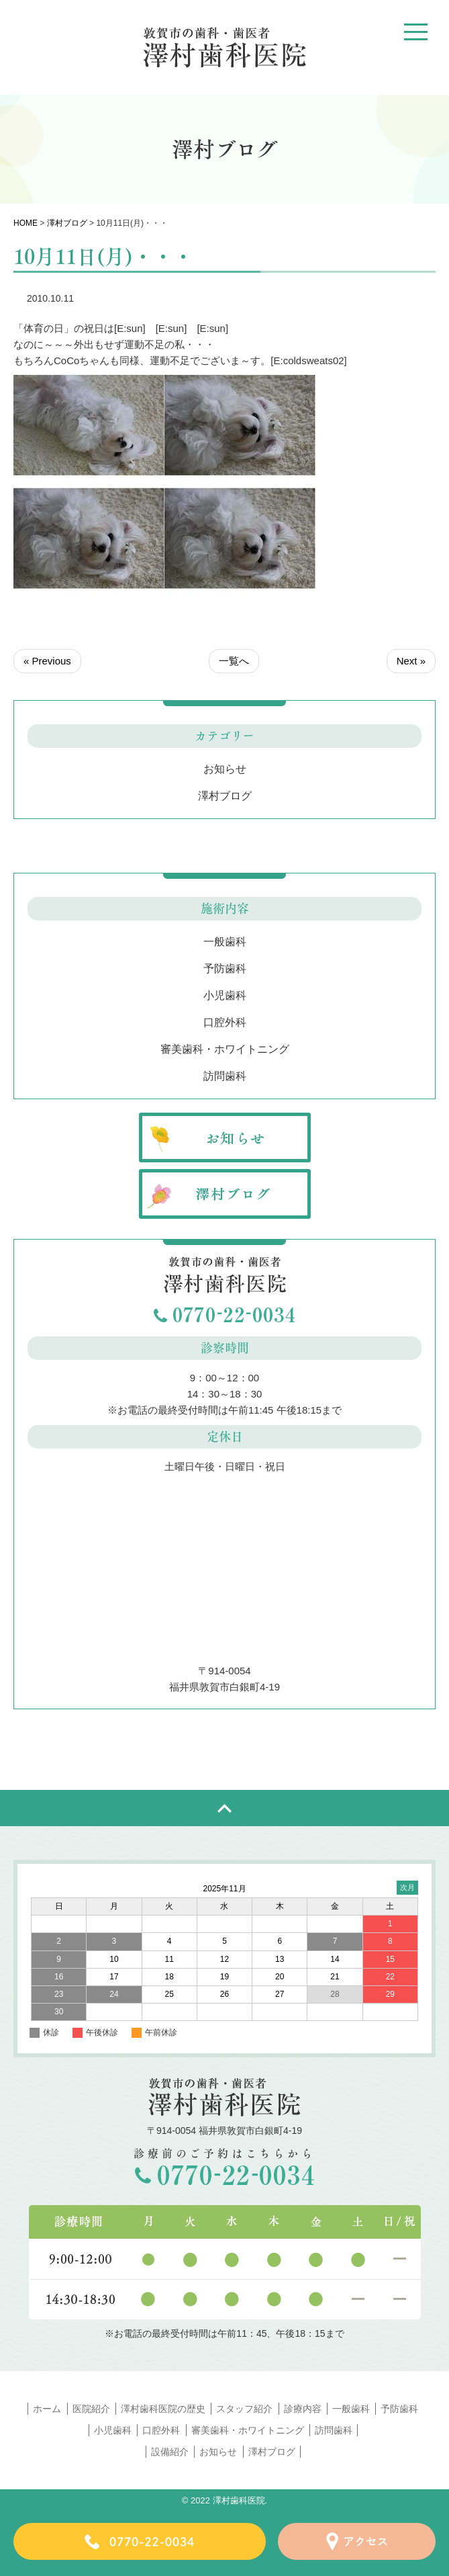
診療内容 (302, 2408)
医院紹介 (91, 2408)
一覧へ (234, 661)
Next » (411, 661)
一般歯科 (224, 941)
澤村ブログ (67, 223)
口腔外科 (224, 1022)
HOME (25, 223)
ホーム (47, 2408)
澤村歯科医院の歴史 (163, 2408)
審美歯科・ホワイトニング (224, 1049)
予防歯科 (224, 968)
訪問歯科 (224, 1076)
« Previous (47, 661)
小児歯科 (224, 995)
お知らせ (224, 769)
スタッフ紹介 (244, 2408)
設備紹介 (170, 2451)
